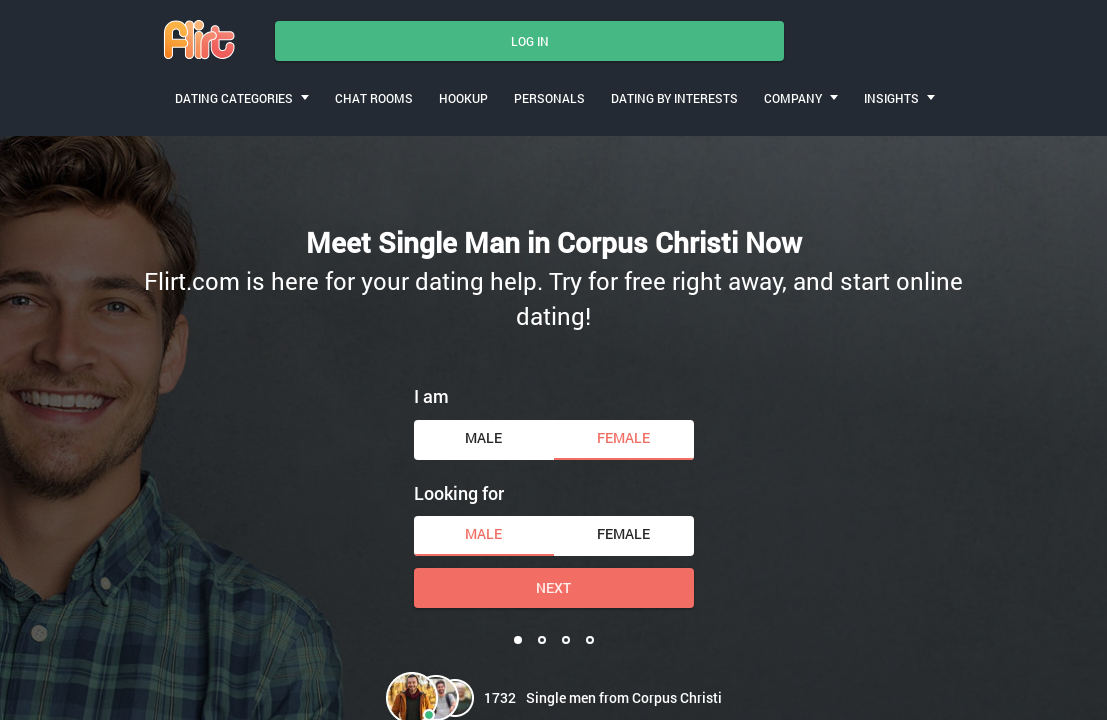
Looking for (459, 493)
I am (431, 396)
